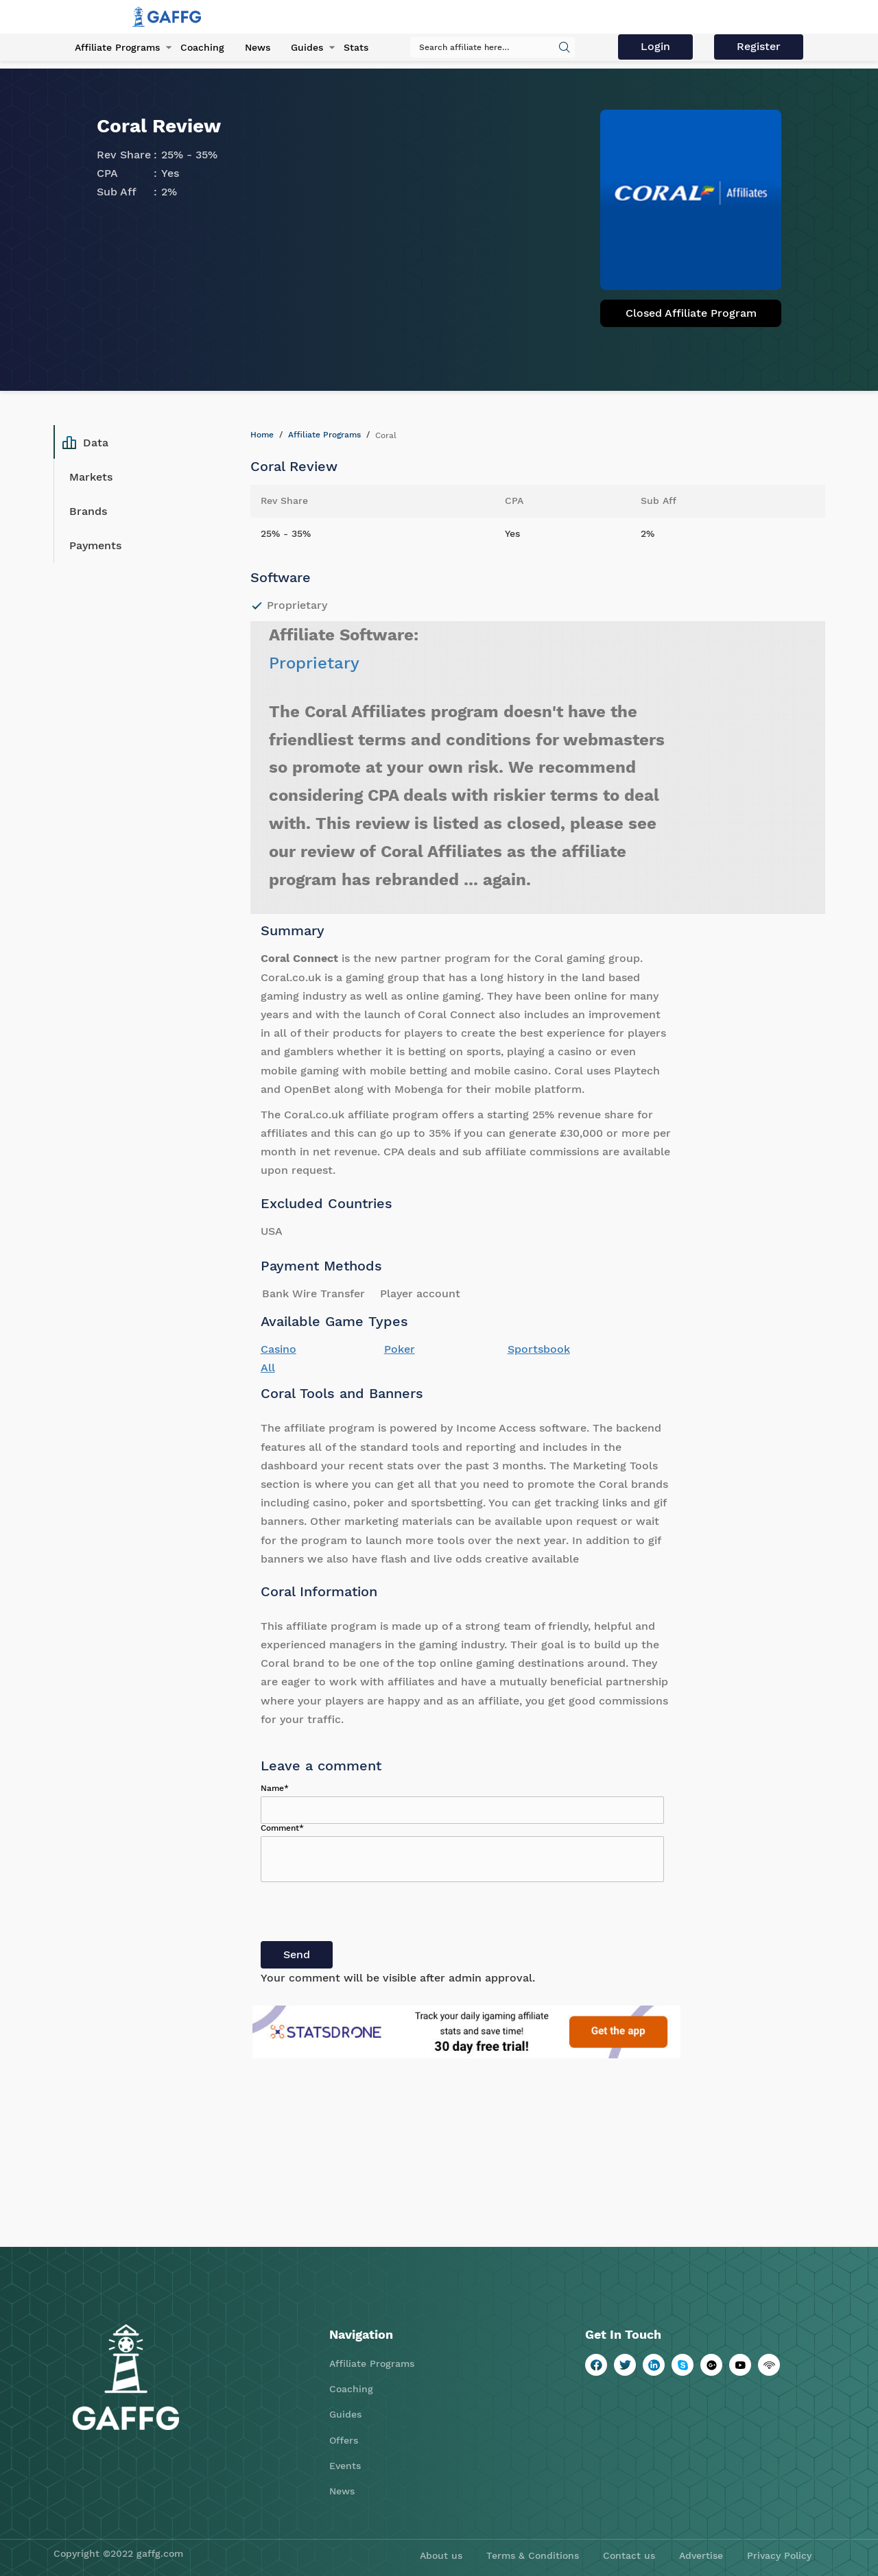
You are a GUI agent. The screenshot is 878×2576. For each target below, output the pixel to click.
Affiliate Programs (117, 47)
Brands (88, 511)
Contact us (629, 2555)
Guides (307, 47)
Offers (343, 2440)
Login (655, 46)
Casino (278, 1349)
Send (296, 1954)
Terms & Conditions (532, 2555)
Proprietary (314, 663)
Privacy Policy (779, 2555)
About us (441, 2555)
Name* (275, 1788)
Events (345, 2465)
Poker (399, 1349)
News (257, 47)
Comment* (282, 1828)
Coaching (202, 47)
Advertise (701, 2555)
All (268, 1367)
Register (759, 46)
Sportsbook (539, 1349)
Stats (356, 47)
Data (85, 442)
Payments (95, 545)
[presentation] (365, 1914)
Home (262, 435)
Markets (90, 476)
